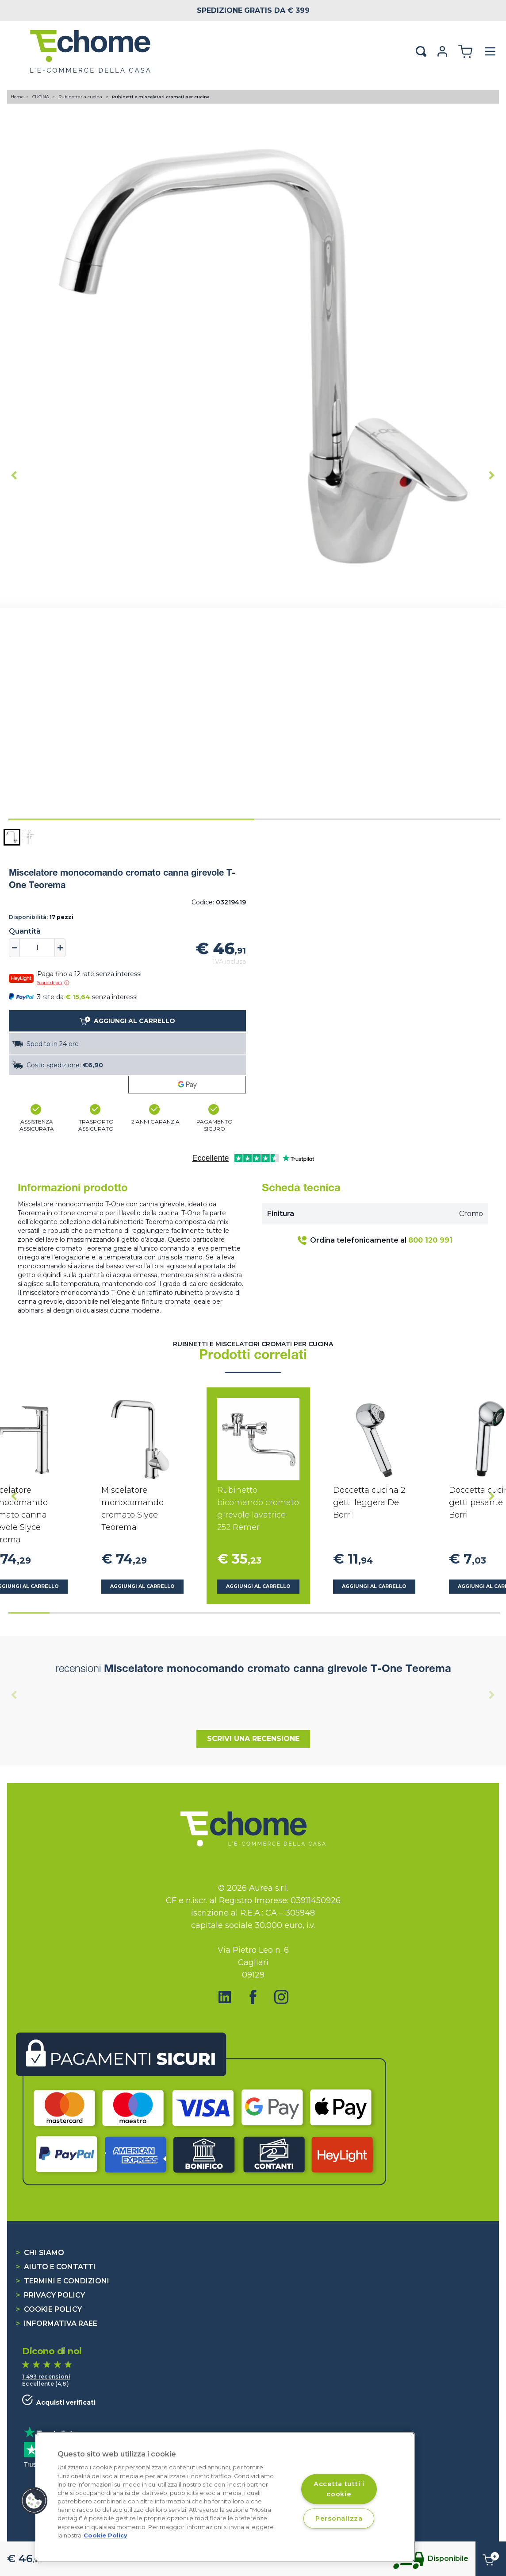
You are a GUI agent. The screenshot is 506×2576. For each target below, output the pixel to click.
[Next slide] (492, 475)
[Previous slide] (14, 1695)
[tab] (131, 819)
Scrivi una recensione (253, 1738)
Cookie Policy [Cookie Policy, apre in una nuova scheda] (105, 2535)
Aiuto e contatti (56, 2267)
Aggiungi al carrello (142, 1586)
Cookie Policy (49, 2309)
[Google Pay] (187, 1084)
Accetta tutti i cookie (339, 2489)
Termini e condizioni (62, 2281)
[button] (12, 837)
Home (17, 96)
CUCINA (41, 96)
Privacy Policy (50, 2295)
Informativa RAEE (56, 2323)
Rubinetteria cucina (81, 96)
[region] (225, 2497)
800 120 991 (430, 1240)
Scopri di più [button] (53, 982)
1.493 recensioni (46, 2376)
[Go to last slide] (14, 475)
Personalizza (339, 2518)
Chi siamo (40, 2252)
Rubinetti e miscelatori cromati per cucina (161, 96)
